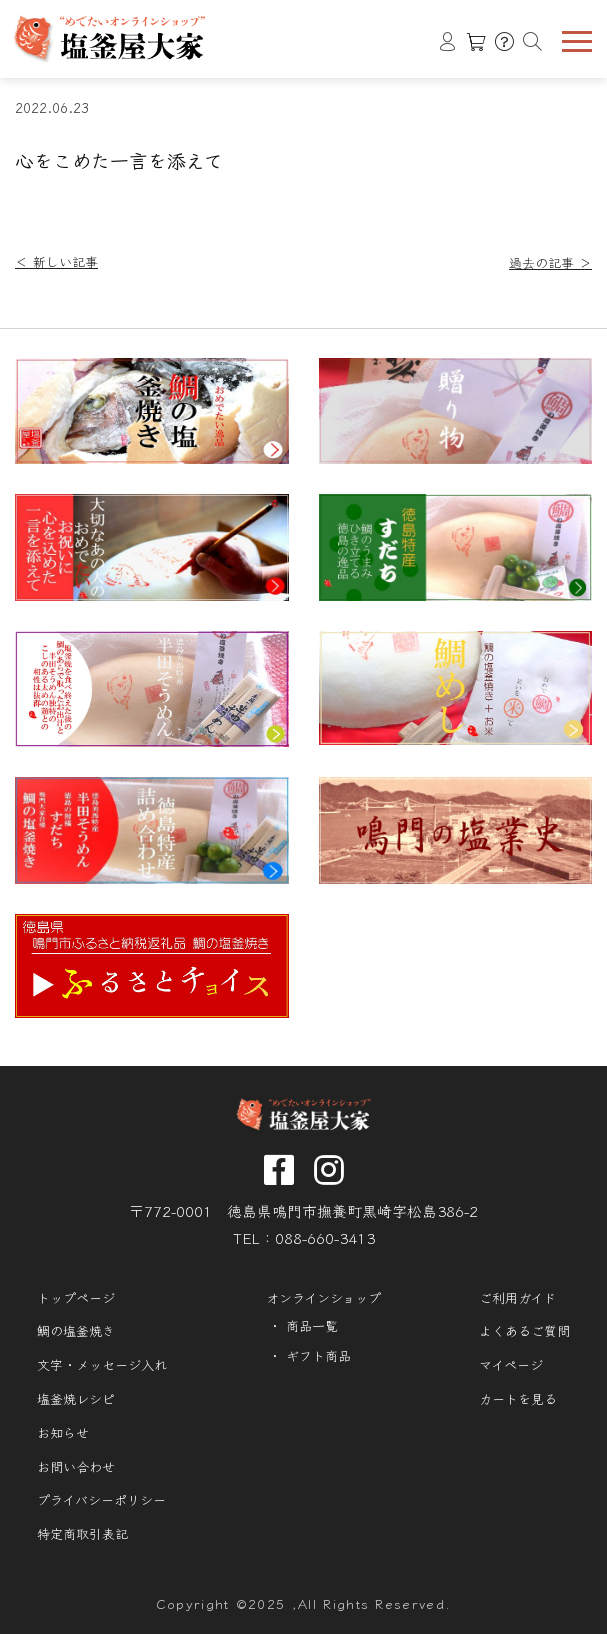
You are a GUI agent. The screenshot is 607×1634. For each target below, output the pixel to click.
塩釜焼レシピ (76, 1399)
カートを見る (518, 1399)
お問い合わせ (76, 1467)
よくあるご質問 (524, 1331)
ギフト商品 (318, 1356)
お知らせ (63, 1433)
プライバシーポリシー (101, 1500)
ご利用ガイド (517, 1298)
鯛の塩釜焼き (76, 1331)
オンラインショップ (323, 1298)
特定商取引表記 (82, 1534)
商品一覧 (312, 1326)
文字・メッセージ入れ (102, 1365)
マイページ (511, 1365)
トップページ (76, 1298)
